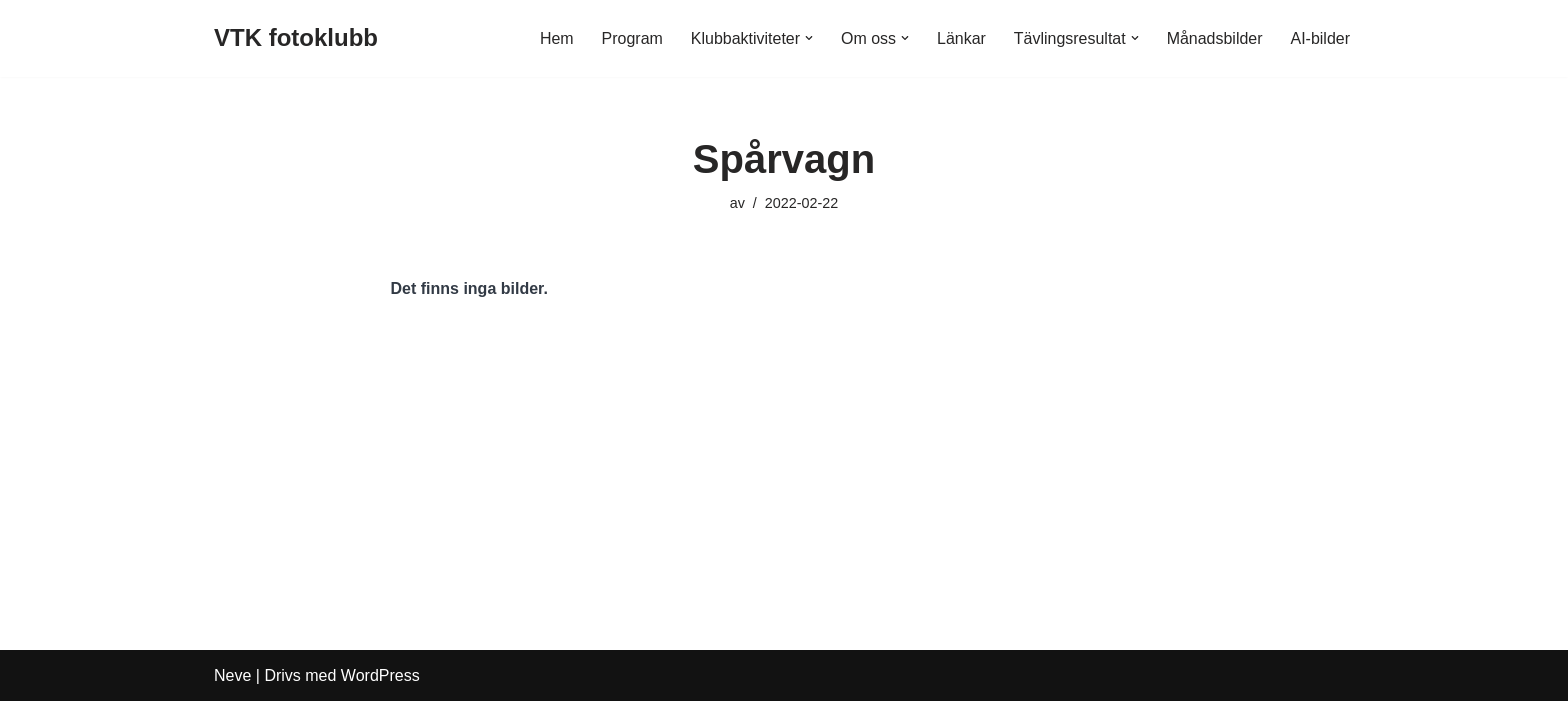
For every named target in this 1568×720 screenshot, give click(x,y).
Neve (232, 694)
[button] (808, 38)
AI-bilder (1320, 38)
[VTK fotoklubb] (296, 38)
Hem (556, 38)
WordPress (380, 694)
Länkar (960, 38)
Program (631, 38)
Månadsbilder (1214, 38)
